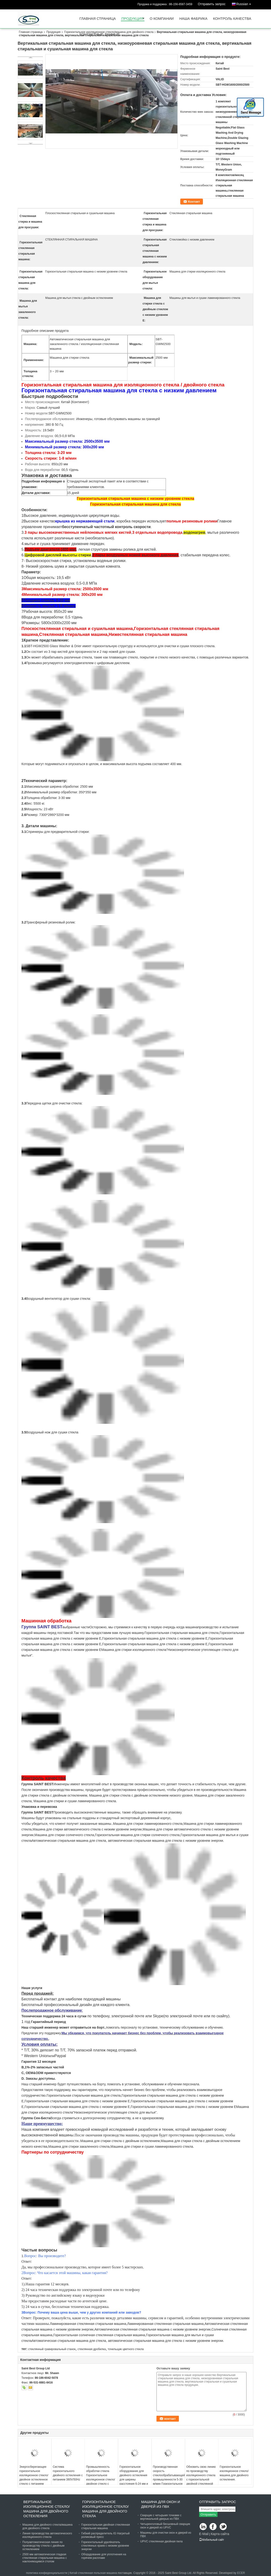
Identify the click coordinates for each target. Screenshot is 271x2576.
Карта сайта (220, 2534)
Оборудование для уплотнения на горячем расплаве (103, 2556)
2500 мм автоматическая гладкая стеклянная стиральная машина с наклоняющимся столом (44, 2558)
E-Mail (204, 2534)
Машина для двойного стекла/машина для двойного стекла (47, 2526)
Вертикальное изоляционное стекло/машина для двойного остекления (46, 2509)
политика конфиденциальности (46, 2573)
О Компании (162, 18)
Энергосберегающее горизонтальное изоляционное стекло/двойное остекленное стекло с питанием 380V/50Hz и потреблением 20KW (33, 2479)
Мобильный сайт (211, 2539)
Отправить (208, 2514)
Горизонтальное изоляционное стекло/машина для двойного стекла (109, 32)
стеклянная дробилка (92, 2349)
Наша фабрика (193, 18)
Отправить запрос (212, 4)
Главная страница (97, 18)
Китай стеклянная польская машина (93, 2573)
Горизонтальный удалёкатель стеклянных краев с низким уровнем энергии (105, 2545)
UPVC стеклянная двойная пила (161, 2541)
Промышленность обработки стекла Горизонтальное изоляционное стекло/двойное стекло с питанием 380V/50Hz (100, 2477)
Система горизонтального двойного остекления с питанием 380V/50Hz (68, 2473)
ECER (241, 2573)
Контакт (194, 201)
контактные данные (99, 34)
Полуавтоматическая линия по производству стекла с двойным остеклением (43, 2545)
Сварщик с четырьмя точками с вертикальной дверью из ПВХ (160, 2517)
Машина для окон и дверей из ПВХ (160, 2504)
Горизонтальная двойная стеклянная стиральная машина (105, 2526)
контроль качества (232, 18)
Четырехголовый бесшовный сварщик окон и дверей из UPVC (165, 2525)
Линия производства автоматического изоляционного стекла (47, 2535)
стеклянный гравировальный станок (51, 2349)
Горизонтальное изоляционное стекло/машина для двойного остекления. (234, 2473)
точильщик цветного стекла (126, 2349)
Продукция (132, 18)
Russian (244, 3)
